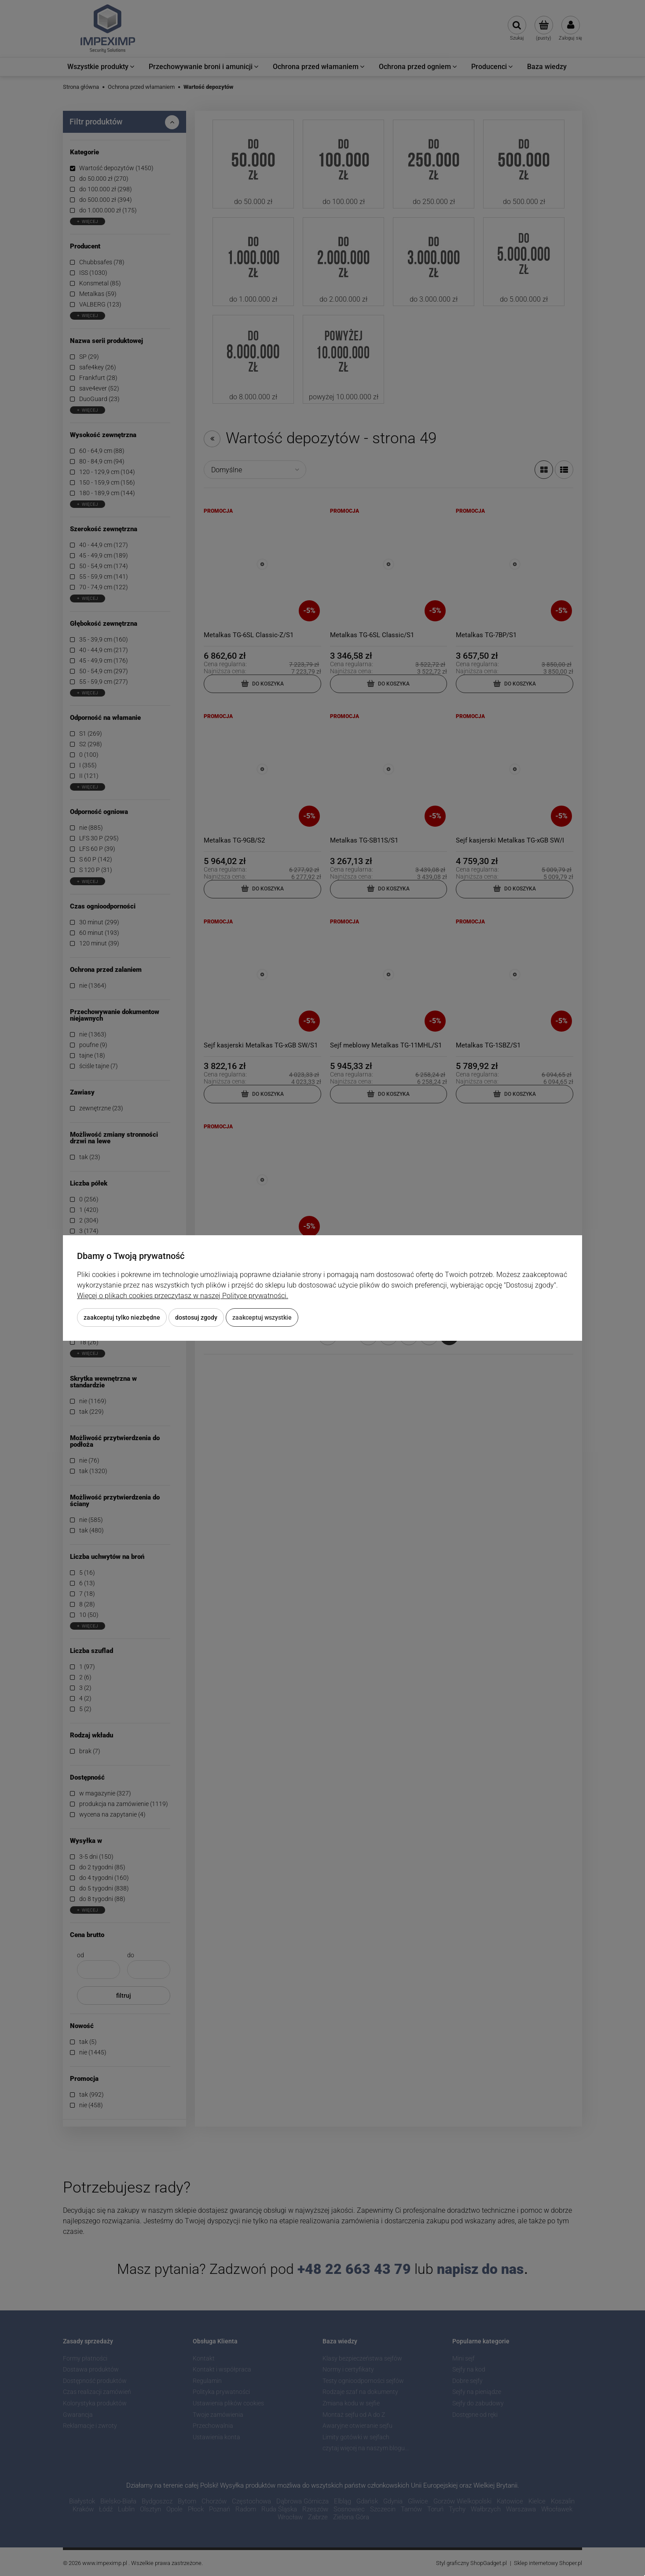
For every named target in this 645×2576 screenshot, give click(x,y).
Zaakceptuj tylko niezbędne (122, 1317)
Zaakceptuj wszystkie (262, 1317)
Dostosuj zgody (196, 1317)
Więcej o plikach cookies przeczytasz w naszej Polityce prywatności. (182, 1296)
